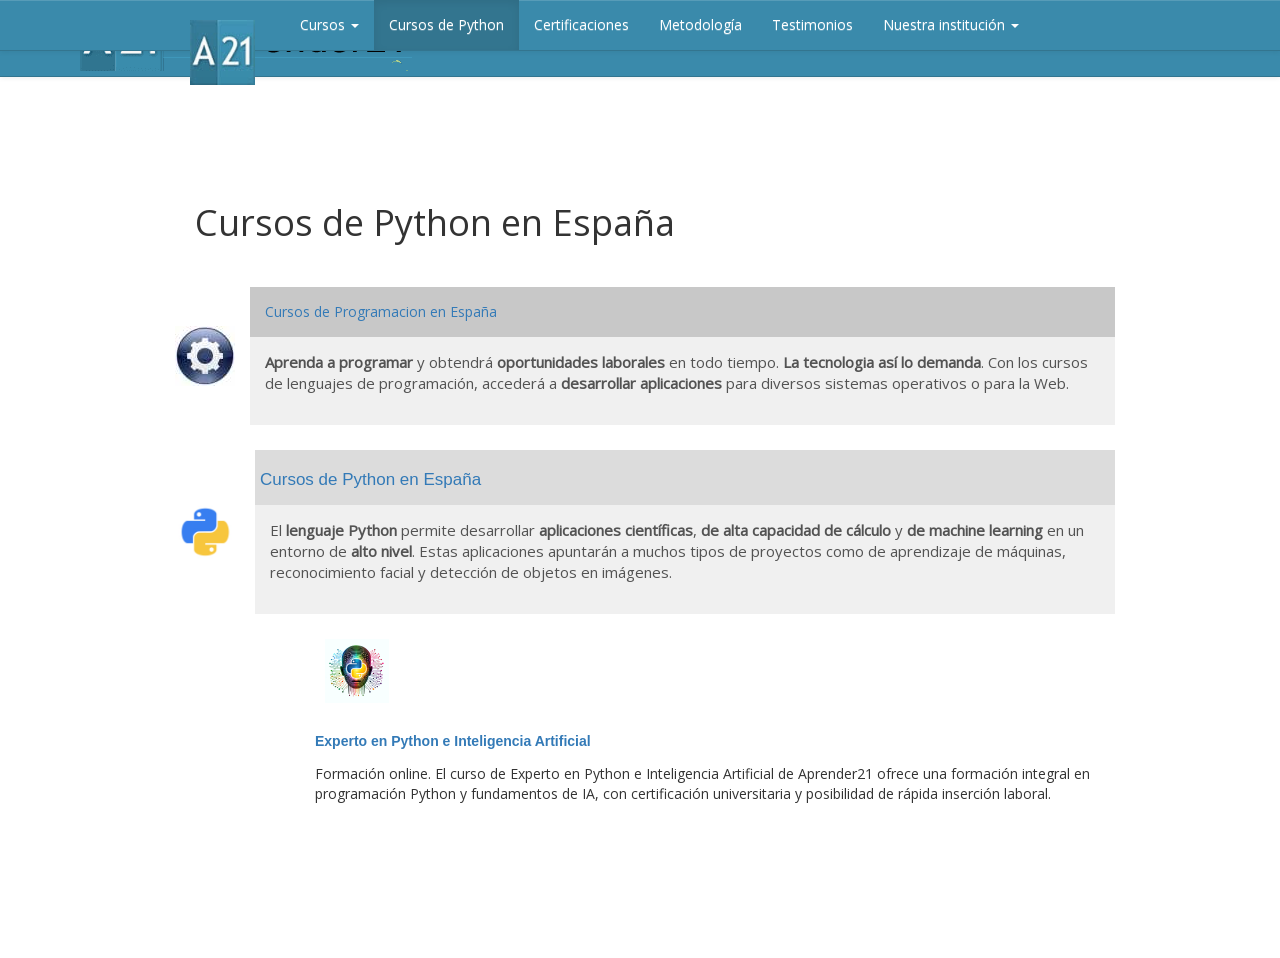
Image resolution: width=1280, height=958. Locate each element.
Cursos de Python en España (370, 479)
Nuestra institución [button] (951, 24)
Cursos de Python (446, 24)
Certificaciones (581, 24)
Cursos (329, 24)
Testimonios (812, 24)
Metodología (700, 24)
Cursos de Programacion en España (381, 311)
